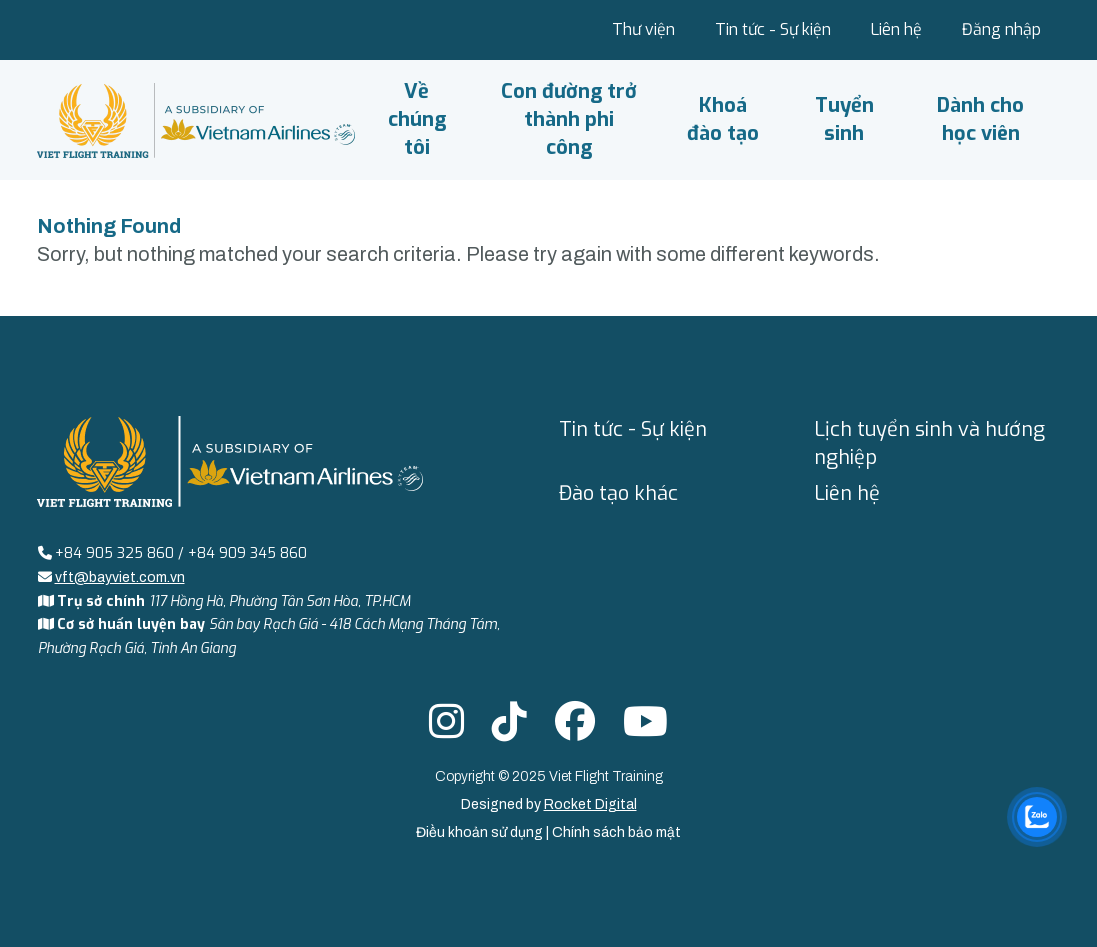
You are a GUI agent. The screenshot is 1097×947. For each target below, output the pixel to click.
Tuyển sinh (844, 119)
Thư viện (643, 29)
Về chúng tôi (417, 119)
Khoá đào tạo (723, 119)
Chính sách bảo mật (616, 832)
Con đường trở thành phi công (569, 119)
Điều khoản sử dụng (481, 832)
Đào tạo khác (618, 493)
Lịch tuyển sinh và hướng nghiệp (929, 443)
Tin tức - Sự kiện (773, 29)
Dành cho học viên (980, 119)
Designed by (549, 804)
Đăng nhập (1001, 29)
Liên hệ (896, 29)
